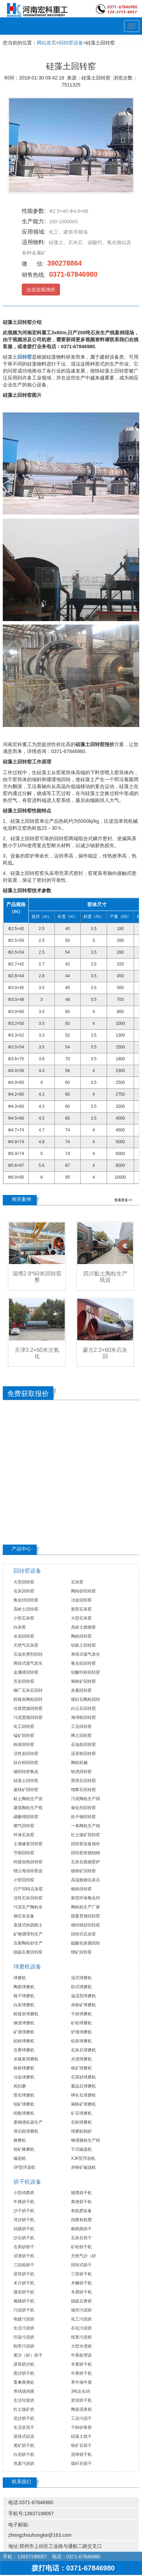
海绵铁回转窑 (83, 1717)
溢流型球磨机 (83, 1995)
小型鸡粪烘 (24, 2192)
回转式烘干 (81, 2265)
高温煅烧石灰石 (85, 1879)
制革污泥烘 (24, 2346)
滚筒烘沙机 (24, 2364)
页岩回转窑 (24, 1681)
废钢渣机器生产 (28, 2122)
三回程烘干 (24, 2265)
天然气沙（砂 (83, 2255)
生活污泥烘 (24, 2328)
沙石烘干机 (24, 2237)
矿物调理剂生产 (28, 1934)
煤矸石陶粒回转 (85, 1699)
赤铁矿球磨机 (83, 2004)
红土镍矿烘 (24, 2409)
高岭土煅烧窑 (83, 1627)
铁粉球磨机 (24, 2068)
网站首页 (46, 42)
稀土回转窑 (81, 1735)
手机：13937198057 (25, 2556)
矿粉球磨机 (81, 2023)
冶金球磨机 (24, 2077)
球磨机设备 (27, 1966)
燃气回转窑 (24, 1825)
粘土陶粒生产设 (28, 1798)
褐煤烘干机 (24, 2301)
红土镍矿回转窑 (85, 1834)
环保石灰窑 (24, 1834)
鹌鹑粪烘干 (81, 2228)
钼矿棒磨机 (24, 2149)
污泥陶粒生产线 (85, 1798)
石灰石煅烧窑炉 (85, 1861)
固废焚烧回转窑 (85, 1916)
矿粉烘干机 (81, 2246)
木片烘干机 (24, 2283)
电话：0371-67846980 (76, 2556)
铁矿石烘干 (81, 2445)
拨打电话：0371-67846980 (71, 2568)
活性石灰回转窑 (28, 1898)
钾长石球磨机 (83, 2095)
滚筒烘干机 (24, 2274)
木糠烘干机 (81, 2283)
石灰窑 (77, 1582)
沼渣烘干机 (24, 2255)
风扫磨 (20, 2086)
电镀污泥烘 (24, 2319)
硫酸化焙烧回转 (85, 1943)
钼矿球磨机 (24, 2104)
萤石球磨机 (24, 2095)
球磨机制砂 (81, 2131)
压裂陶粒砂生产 (28, 1943)
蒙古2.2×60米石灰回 (105, 1353)
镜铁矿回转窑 (83, 1870)
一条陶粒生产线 (85, 1825)
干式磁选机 (81, 2149)
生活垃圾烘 (24, 2400)
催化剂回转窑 (83, 1807)
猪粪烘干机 (81, 2192)
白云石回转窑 (83, 1708)
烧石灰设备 (24, 1916)
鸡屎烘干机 (24, 2228)
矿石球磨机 (81, 2113)
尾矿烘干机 (24, 2445)
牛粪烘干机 (24, 2201)
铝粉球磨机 (24, 2041)
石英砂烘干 (24, 2246)
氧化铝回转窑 (83, 1663)
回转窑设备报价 (85, 1843)
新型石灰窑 (81, 1609)
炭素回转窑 (81, 1690)
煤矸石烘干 (81, 2463)
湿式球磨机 (81, 1977)
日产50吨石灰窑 (28, 1889)
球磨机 (20, 1977)
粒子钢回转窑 (83, 1816)
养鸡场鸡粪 (24, 2391)
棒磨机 (20, 2140)
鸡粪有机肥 (81, 2219)
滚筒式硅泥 (24, 2436)
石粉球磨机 (81, 2122)
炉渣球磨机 (81, 2032)
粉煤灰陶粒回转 (28, 1699)
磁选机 (20, 2158)
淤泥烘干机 (81, 2400)
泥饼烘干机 (81, 2454)
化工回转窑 (24, 1726)
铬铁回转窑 (81, 1889)
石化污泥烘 (81, 2328)
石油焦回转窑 (83, 1744)
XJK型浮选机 (83, 2158)
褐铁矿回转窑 (83, 1681)
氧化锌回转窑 (26, 1600)
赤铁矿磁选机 (83, 2167)
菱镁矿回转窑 (26, 1789)
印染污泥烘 (24, 2337)
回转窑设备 (71, 42)
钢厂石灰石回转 (28, 1690)
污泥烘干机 (24, 2310)
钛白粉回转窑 (26, 1762)
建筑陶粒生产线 (28, 1807)
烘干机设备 (27, 2182)
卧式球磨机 (81, 1986)
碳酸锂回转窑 (26, 1816)
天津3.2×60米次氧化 (37, 1353)
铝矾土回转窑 (83, 1645)
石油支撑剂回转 (28, 1654)
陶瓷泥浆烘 (81, 2409)
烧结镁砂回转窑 (85, 1925)
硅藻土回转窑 (26, 1780)
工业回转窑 (81, 1726)
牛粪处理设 (81, 2355)
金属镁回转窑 (26, 1672)
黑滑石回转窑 (83, 1780)
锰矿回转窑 (24, 1735)
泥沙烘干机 (24, 2418)
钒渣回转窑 (81, 1771)
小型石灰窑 (24, 1618)
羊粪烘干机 (81, 2364)
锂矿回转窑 (81, 1952)
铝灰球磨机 (81, 2041)
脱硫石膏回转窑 (28, 1952)
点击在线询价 (40, 289)
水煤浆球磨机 (26, 2059)
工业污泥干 (81, 2418)
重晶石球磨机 (83, 2086)
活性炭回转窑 (26, 1753)
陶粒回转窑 (81, 1636)
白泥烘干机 (24, 2454)
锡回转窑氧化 (26, 1771)
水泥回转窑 (24, 1636)
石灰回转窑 (24, 1591)
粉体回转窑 (24, 1744)
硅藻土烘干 (81, 2436)
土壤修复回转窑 (28, 1843)
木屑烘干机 (81, 2292)
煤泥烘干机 (24, 2292)
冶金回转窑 (81, 1600)
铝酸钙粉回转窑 (85, 1672)
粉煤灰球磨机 (26, 2014)
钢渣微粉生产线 (85, 2140)
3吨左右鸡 (80, 2391)
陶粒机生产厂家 (85, 1907)
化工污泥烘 (81, 2319)
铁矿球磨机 (81, 2068)
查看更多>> (123, 1200)
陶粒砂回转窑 (83, 1591)
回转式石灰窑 (83, 1934)
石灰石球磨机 (83, 2050)
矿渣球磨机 (24, 2032)
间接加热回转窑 (28, 1861)
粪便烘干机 (81, 2201)
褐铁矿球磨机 (83, 2104)
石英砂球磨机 (83, 2077)
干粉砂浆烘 (81, 2427)
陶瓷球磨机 (24, 1986)
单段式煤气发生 (85, 1654)
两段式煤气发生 (28, 1663)
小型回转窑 (24, 1879)
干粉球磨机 (81, 2014)
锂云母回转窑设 (28, 1870)
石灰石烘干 (81, 2237)
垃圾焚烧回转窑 (28, 1708)
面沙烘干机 (24, 2373)
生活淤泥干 (24, 2427)
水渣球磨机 (81, 2059)
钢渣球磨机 (24, 2023)
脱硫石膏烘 (81, 2301)
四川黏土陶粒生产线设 (105, 1277)
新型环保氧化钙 (85, 1898)
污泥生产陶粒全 (28, 1907)
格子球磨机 (24, 1995)
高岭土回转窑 (26, 1609)
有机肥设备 (81, 2210)
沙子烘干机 (24, 2210)
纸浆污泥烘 (81, 2337)
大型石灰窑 (81, 1618)
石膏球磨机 (24, 2050)
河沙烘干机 (24, 2219)
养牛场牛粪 (81, 2382)
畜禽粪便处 (24, 2382)
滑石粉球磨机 (26, 2131)
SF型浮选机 (24, 2167)
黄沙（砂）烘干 (28, 2355)
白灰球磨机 (24, 2004)
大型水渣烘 (81, 2346)
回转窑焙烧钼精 (85, 1852)
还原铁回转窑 (83, 1753)
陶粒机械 (79, 1762)
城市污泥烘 (81, 2310)
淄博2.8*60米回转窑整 (36, 1277)
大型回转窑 (24, 1582)
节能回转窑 (24, 1852)
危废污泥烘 (24, 2463)
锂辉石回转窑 (83, 1789)
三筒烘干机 (81, 2274)
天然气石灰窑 (26, 1645)
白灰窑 (20, 1627)
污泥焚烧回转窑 (28, 1717)
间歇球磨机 (24, 2113)
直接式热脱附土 (28, 1925)
